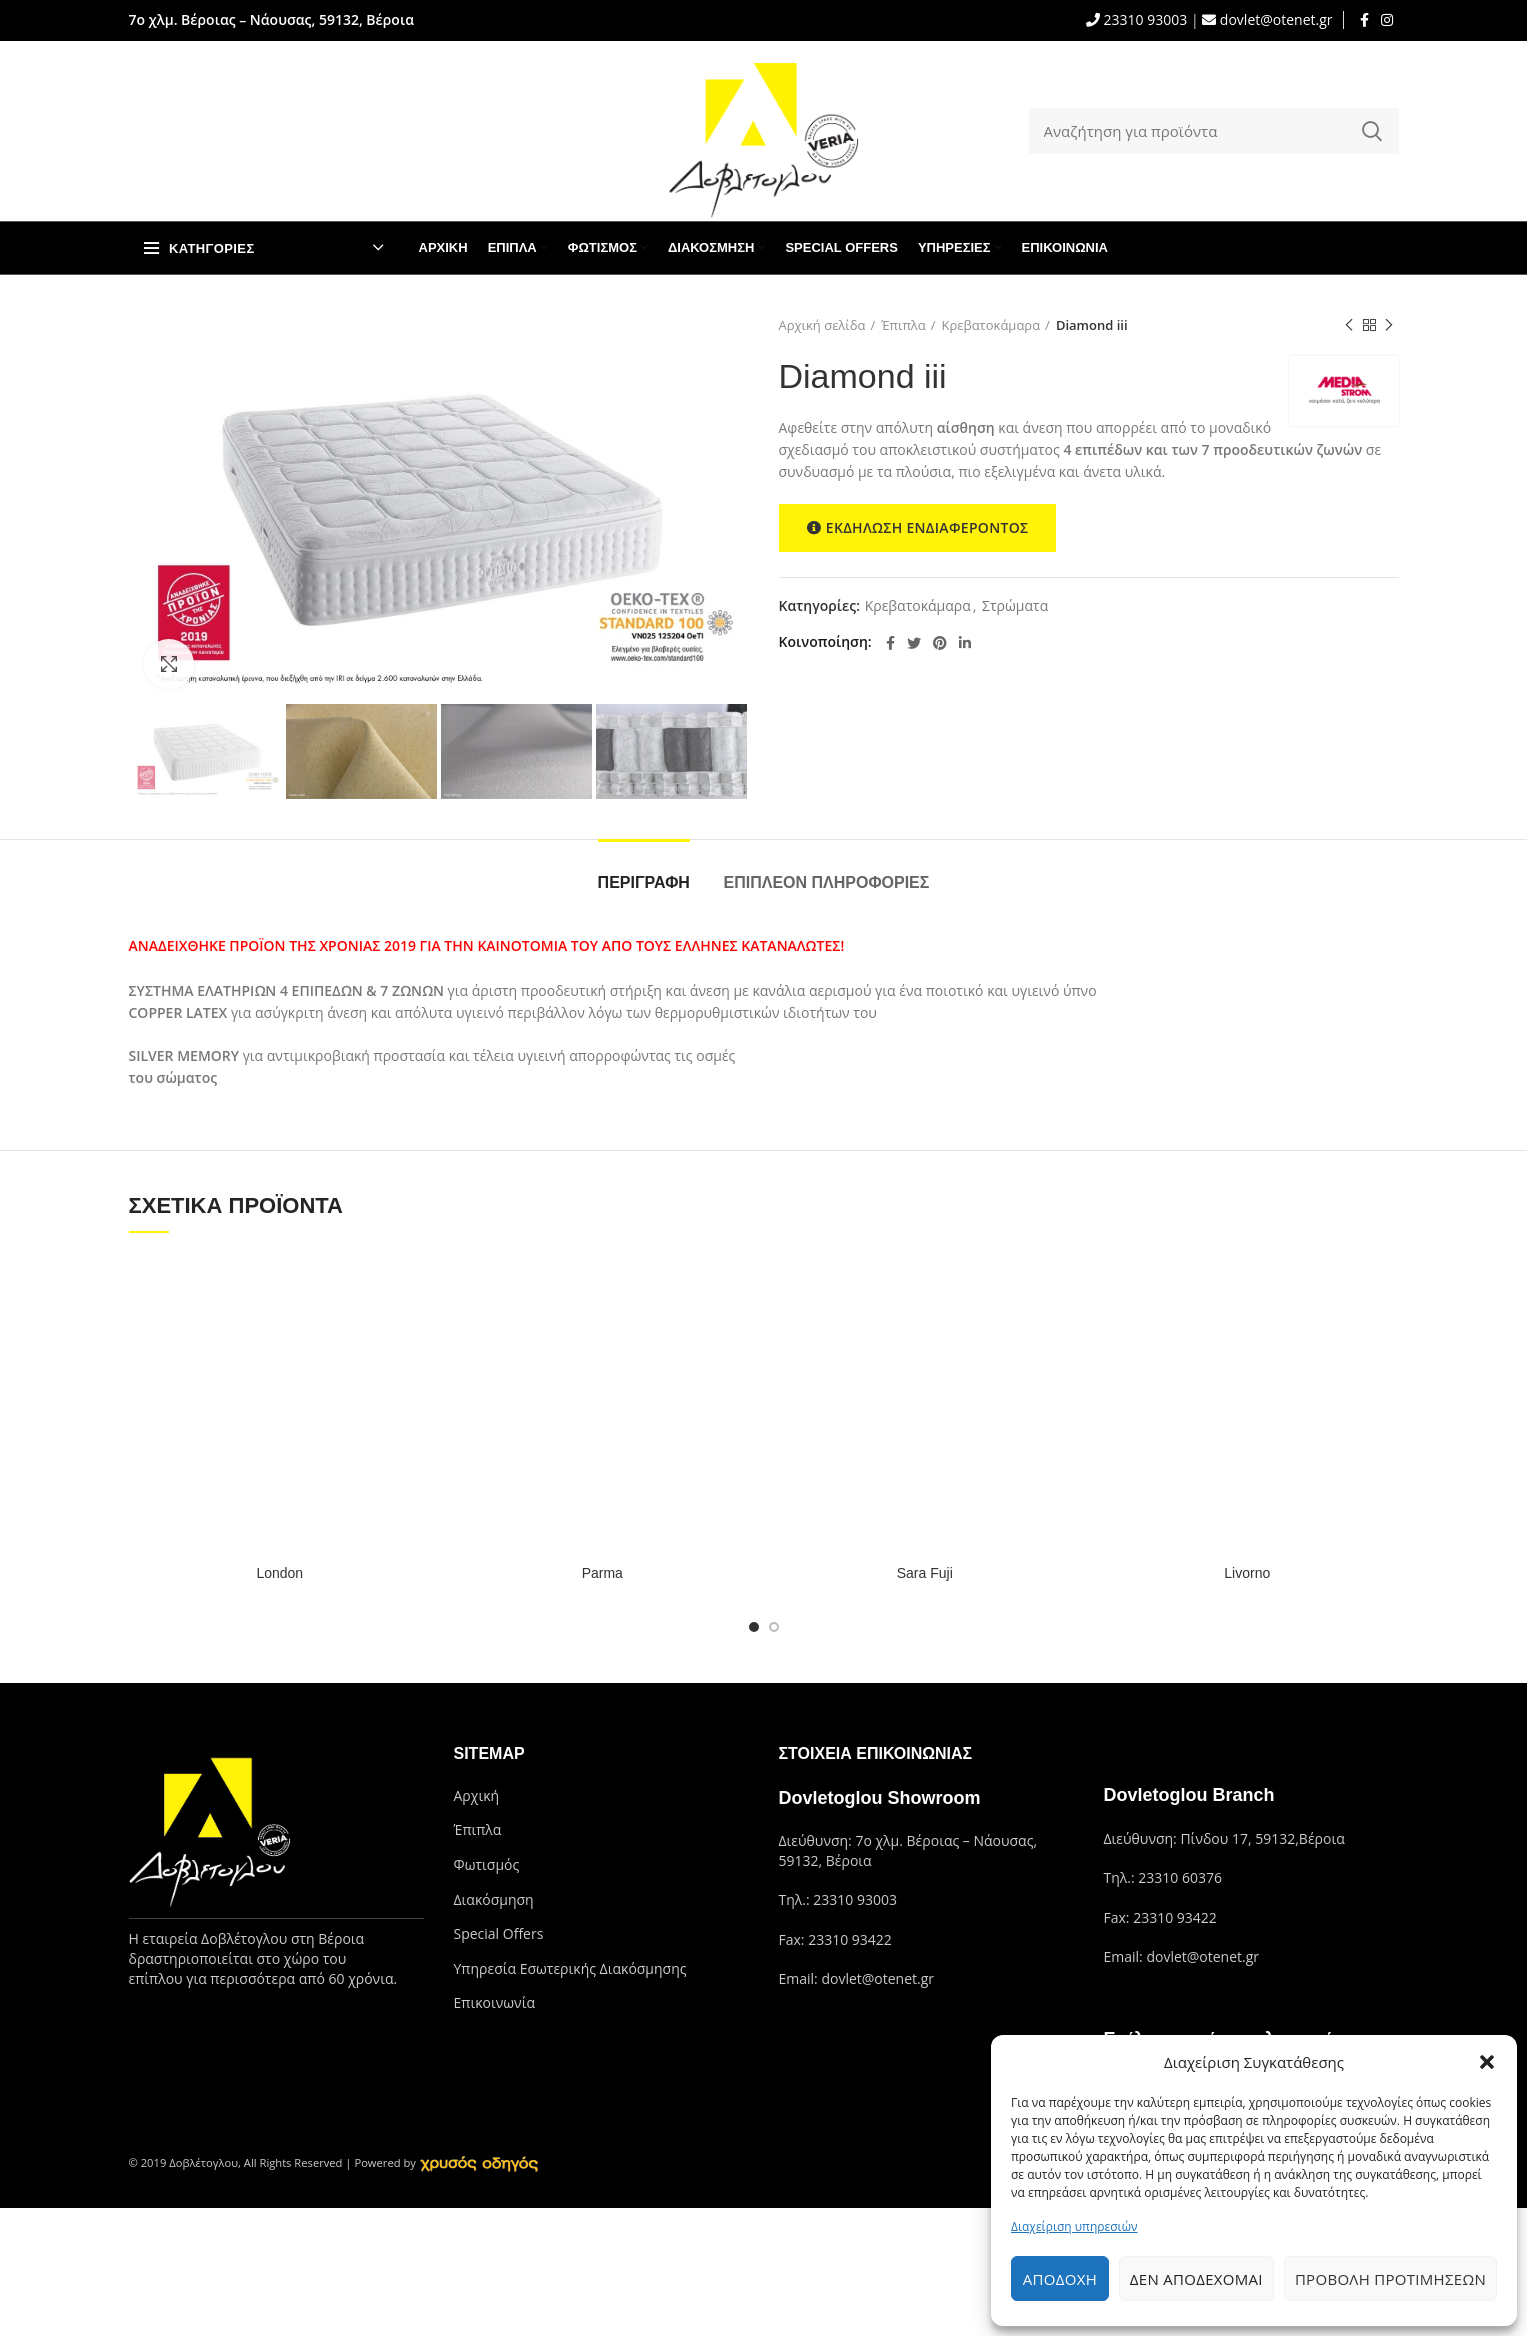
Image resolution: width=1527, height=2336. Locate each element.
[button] (1487, 2062)
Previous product (1349, 325)
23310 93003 (1143, 19)
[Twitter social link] (914, 643)
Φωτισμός (487, 1864)
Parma (602, 1573)
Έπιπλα (903, 325)
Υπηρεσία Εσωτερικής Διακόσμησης (570, 1968)
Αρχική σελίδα (822, 325)
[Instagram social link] (1387, 20)
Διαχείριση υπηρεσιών (1074, 2226)
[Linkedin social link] (965, 643)
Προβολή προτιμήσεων (1390, 2279)
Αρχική (477, 1795)
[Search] (1214, 131)
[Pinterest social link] (940, 643)
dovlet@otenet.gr (1274, 19)
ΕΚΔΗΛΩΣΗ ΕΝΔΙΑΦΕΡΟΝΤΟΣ (918, 528)
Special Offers (499, 1933)
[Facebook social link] (1364, 20)
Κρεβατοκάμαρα (991, 325)
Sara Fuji (925, 1573)
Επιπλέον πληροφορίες (827, 882)
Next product (1389, 325)
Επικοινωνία (494, 2002)
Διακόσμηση (494, 1899)
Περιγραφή (644, 882)
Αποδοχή (1060, 2279)
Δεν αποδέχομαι (1196, 2279)
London (279, 1573)
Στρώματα (1015, 606)
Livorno (1247, 1573)
